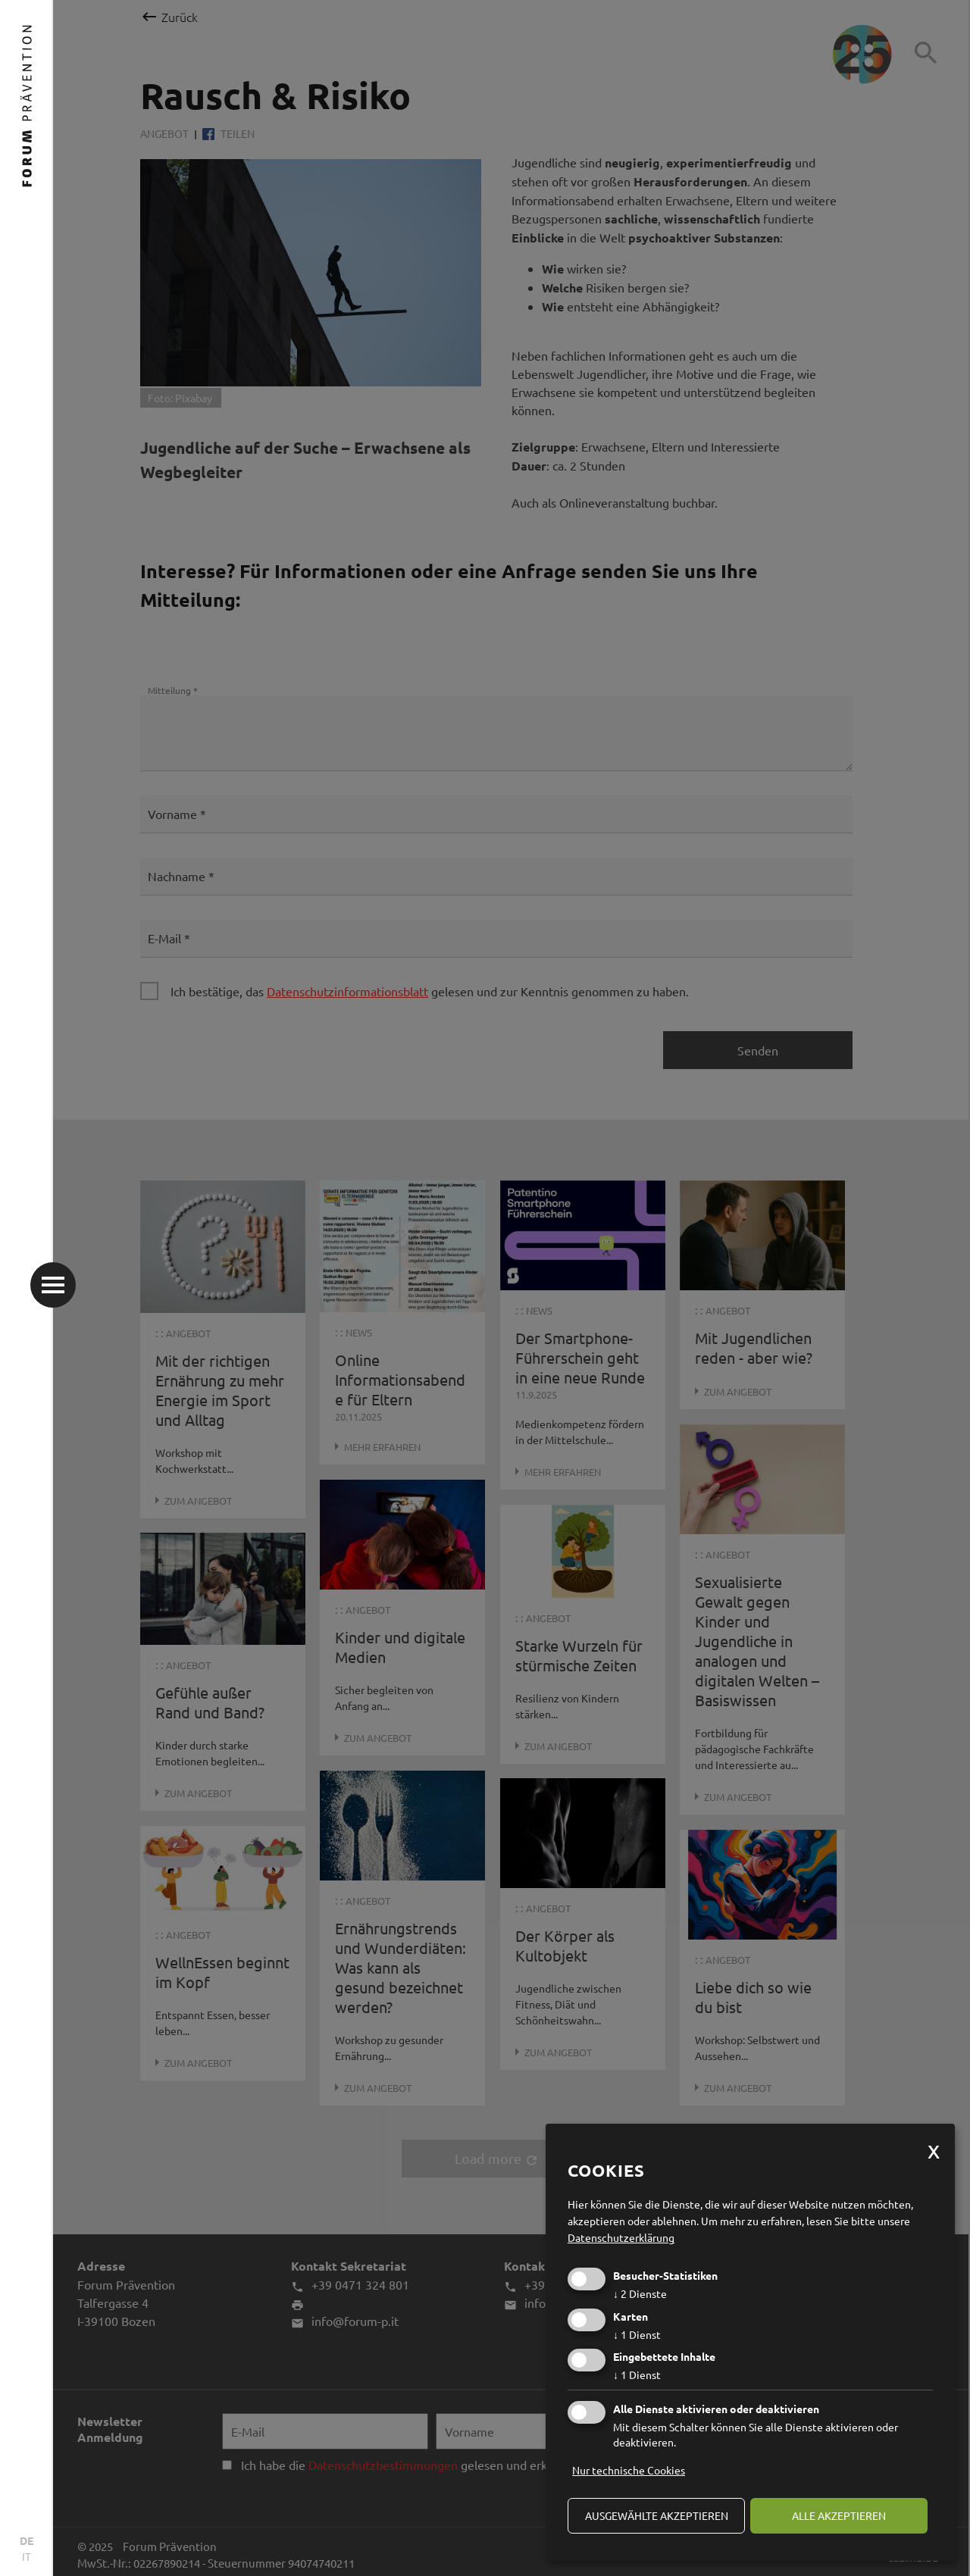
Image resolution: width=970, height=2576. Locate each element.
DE (26, 2540)
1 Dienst (637, 2334)
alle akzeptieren (839, 2515)
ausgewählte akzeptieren (656, 2515)
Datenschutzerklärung (621, 2237)
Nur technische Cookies (628, 2470)
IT (26, 2556)
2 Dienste (640, 2293)
